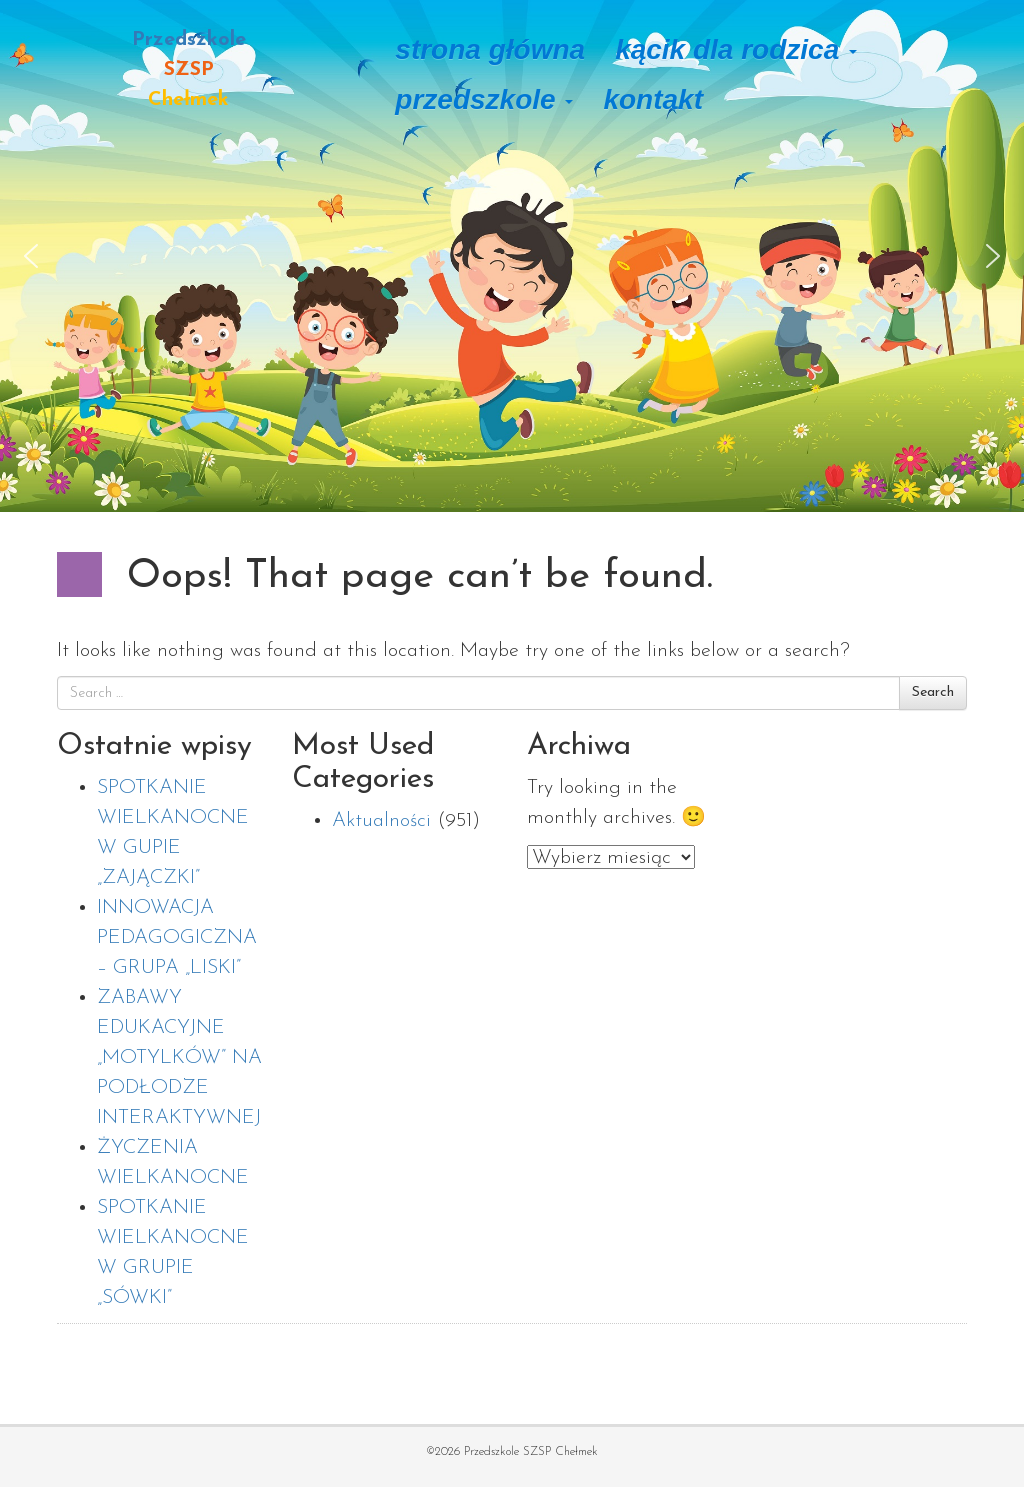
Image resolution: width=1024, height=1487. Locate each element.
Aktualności (381, 821)
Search (933, 692)
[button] (31, 256)
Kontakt (653, 99)
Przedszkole (484, 99)
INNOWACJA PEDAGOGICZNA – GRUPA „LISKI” (177, 938)
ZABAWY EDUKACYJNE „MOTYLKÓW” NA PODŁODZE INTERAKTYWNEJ (179, 1058)
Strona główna (490, 49)
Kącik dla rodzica (736, 49)
